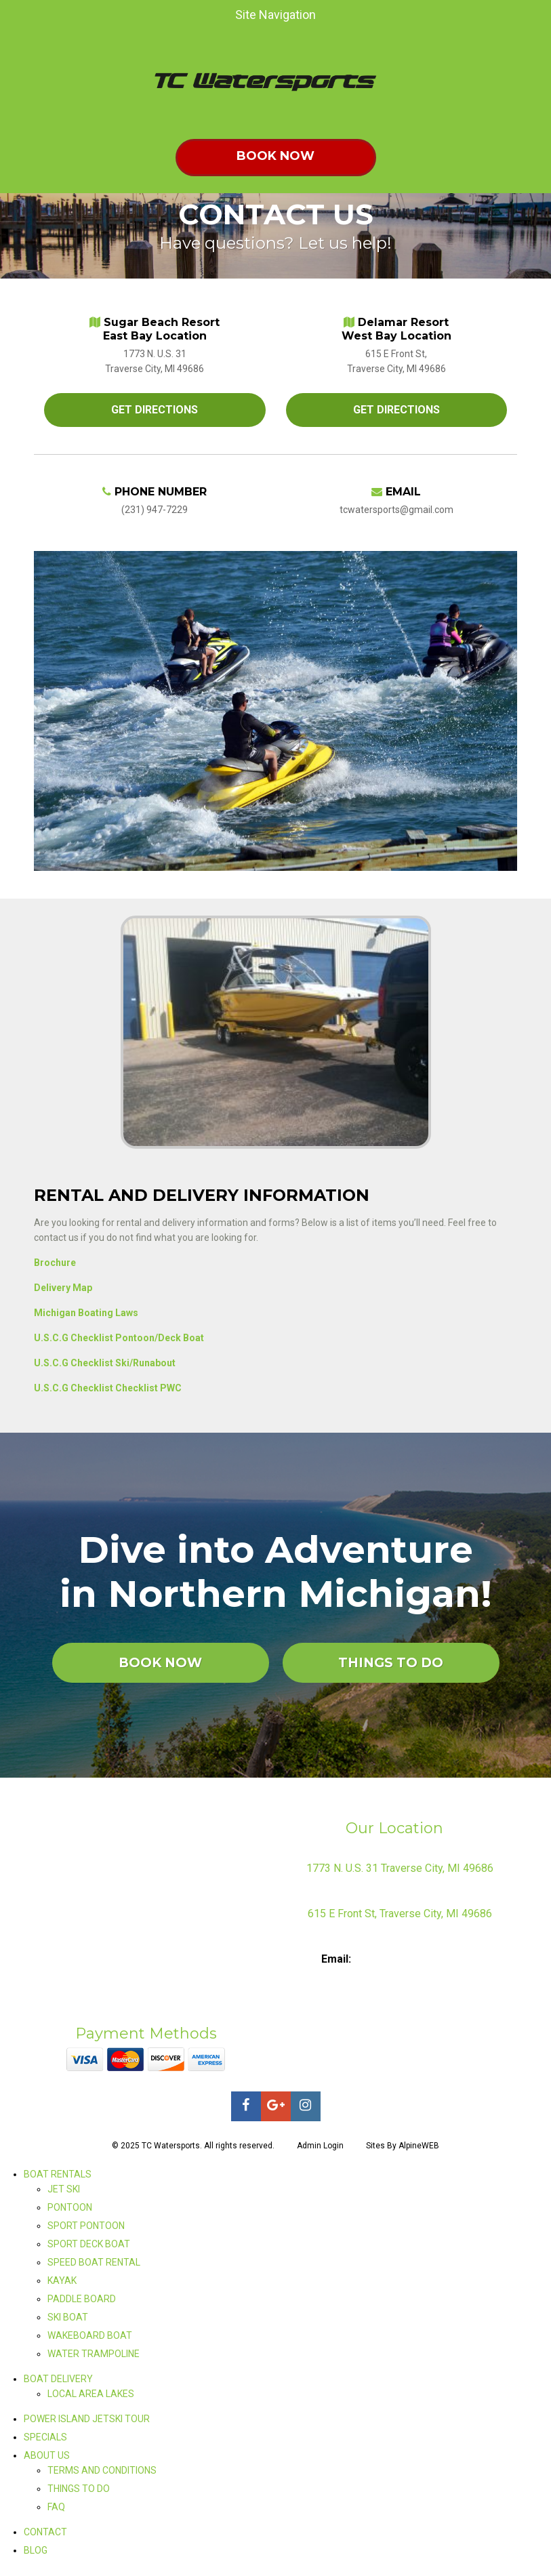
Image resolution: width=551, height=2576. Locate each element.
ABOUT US (47, 2455)
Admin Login (320, 2145)
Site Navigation (165, 14)
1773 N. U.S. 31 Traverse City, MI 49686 (399, 1868)
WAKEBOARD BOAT (89, 2335)
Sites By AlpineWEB (402, 2145)
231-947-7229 (418, 1941)
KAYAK (62, 2280)
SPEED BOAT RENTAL (93, 2262)
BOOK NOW (160, 1663)
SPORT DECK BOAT (88, 2243)
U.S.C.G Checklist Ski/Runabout (105, 1362)
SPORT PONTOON (86, 2225)
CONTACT (45, 2532)
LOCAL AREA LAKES (90, 2393)
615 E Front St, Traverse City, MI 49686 (400, 1913)
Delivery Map (63, 1287)
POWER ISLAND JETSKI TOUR (87, 2418)
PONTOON (69, 2207)
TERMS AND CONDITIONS (102, 2470)
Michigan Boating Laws (86, 1312)
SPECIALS (45, 2437)
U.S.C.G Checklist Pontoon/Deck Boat (119, 1337)
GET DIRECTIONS (154, 409)
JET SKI (63, 2189)
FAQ (56, 2506)
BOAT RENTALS (57, 2174)
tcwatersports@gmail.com (416, 1959)
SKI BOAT (67, 2317)
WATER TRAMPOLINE (93, 2353)
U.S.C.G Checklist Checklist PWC (108, 1388)
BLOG (35, 2550)
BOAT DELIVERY (58, 2378)
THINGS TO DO (390, 1663)
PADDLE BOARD (81, 2298)
